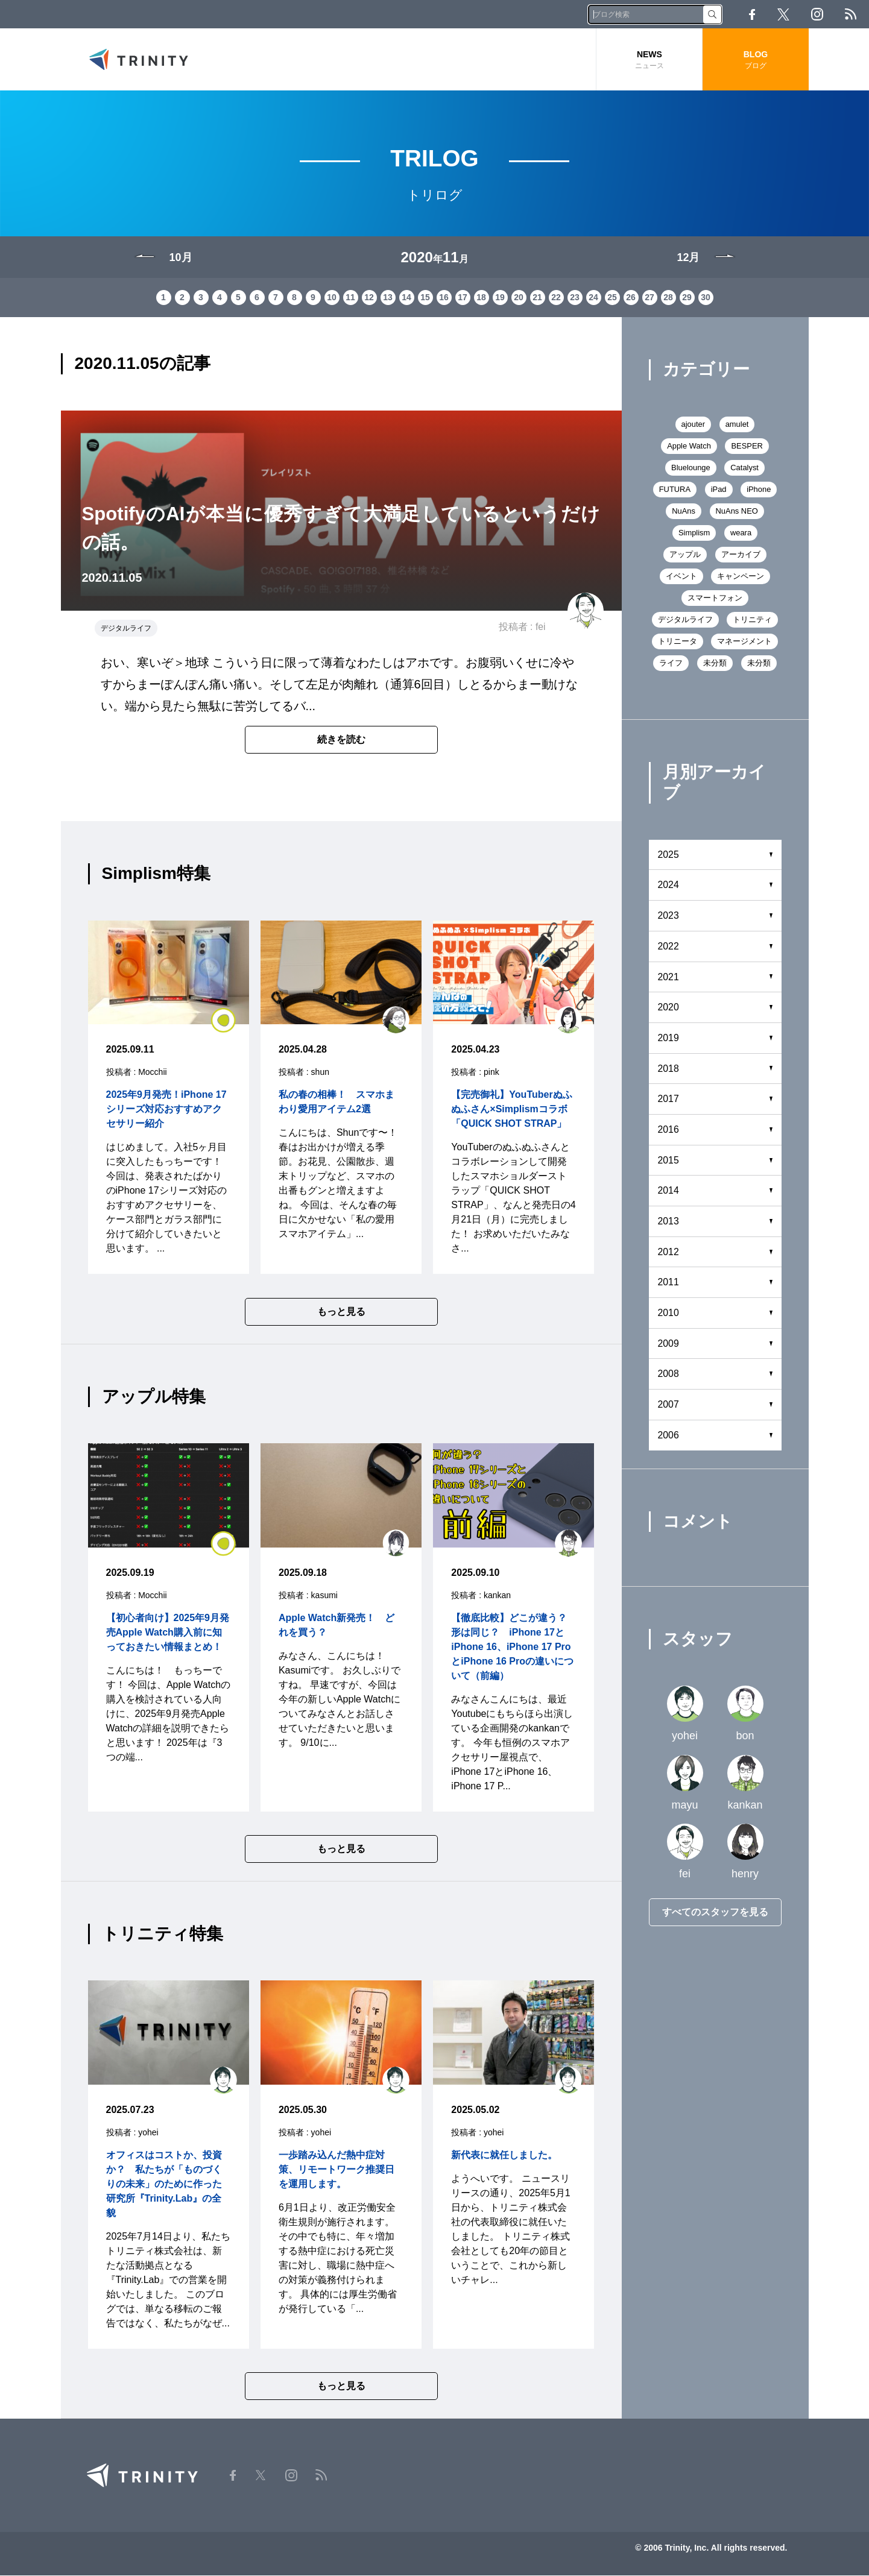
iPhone (759, 489)
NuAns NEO (736, 511)
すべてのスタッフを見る (715, 1912)
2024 (669, 886)
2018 (669, 1069)
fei (541, 628)
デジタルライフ (126, 629)
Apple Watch (689, 446)
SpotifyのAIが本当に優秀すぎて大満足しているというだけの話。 (341, 528)
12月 (688, 258)
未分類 (715, 663)
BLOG (755, 60)
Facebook (752, 14)
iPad (719, 489)
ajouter (693, 424)
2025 (669, 855)
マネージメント (744, 641)
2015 (669, 1161)
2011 (669, 1283)
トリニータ (677, 641)
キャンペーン (740, 576)
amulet (737, 424)
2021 (669, 977)
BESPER (747, 446)
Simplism (694, 533)
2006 (669, 1436)
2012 (669, 1252)
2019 (669, 1038)
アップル (685, 554)
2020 (669, 1008)
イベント (681, 576)
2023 (669, 917)
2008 (669, 1375)
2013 (669, 1222)
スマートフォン (714, 598)
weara (740, 533)
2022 (669, 947)
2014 (669, 1191)
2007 (669, 1405)
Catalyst (744, 468)
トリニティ (752, 620)
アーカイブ (740, 554)
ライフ (671, 663)
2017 (669, 1100)
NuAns (683, 511)
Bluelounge (690, 468)
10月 (180, 258)
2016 (669, 1130)
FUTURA (674, 489)
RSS (850, 14)
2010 (669, 1314)
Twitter (783, 14)
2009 (669, 1344)
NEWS (649, 60)
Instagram (817, 14)
